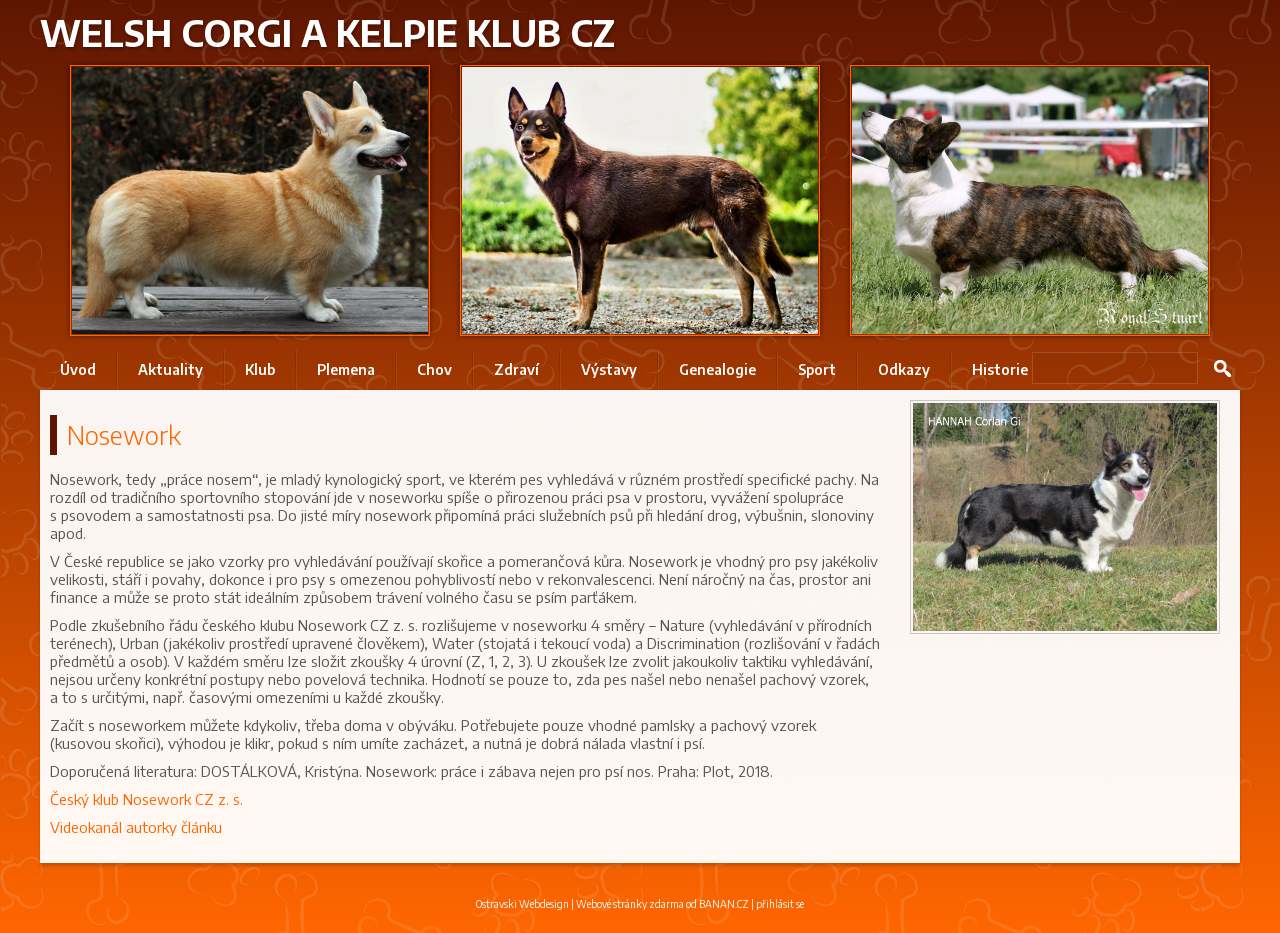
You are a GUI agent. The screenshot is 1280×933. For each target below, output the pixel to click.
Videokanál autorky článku (136, 827)
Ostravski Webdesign (523, 904)
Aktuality (170, 369)
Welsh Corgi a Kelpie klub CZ (327, 32)
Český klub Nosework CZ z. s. (146, 799)
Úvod (78, 369)
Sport (817, 369)
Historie (1000, 369)
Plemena (346, 369)
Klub (260, 369)
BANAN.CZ (724, 904)
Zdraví (516, 369)
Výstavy (609, 369)
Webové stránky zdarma (630, 904)
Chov (434, 369)
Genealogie (717, 369)
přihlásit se (780, 904)
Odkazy (904, 369)
